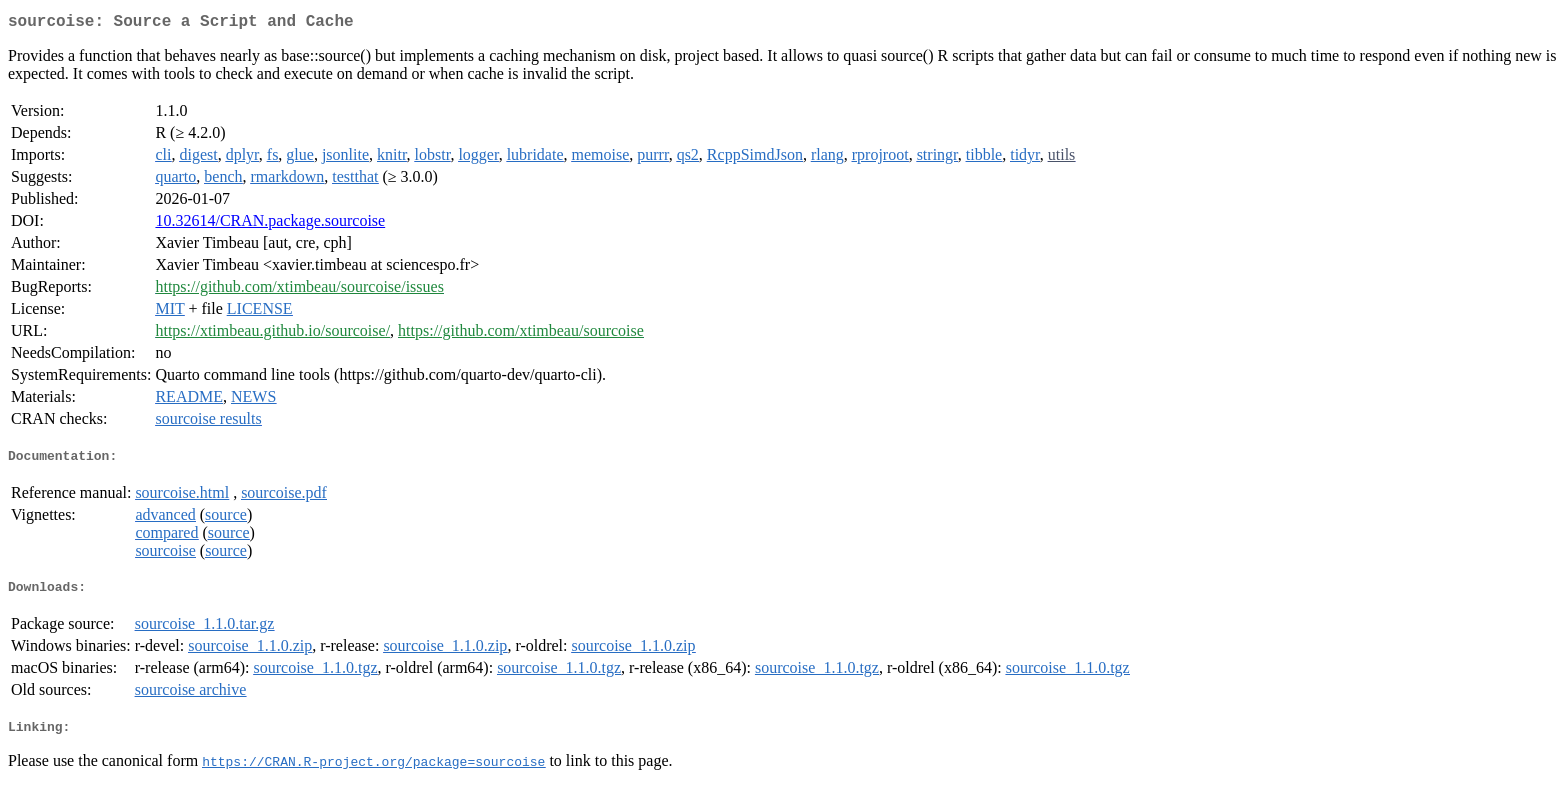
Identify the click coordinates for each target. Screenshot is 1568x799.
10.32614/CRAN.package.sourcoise (270, 224)
